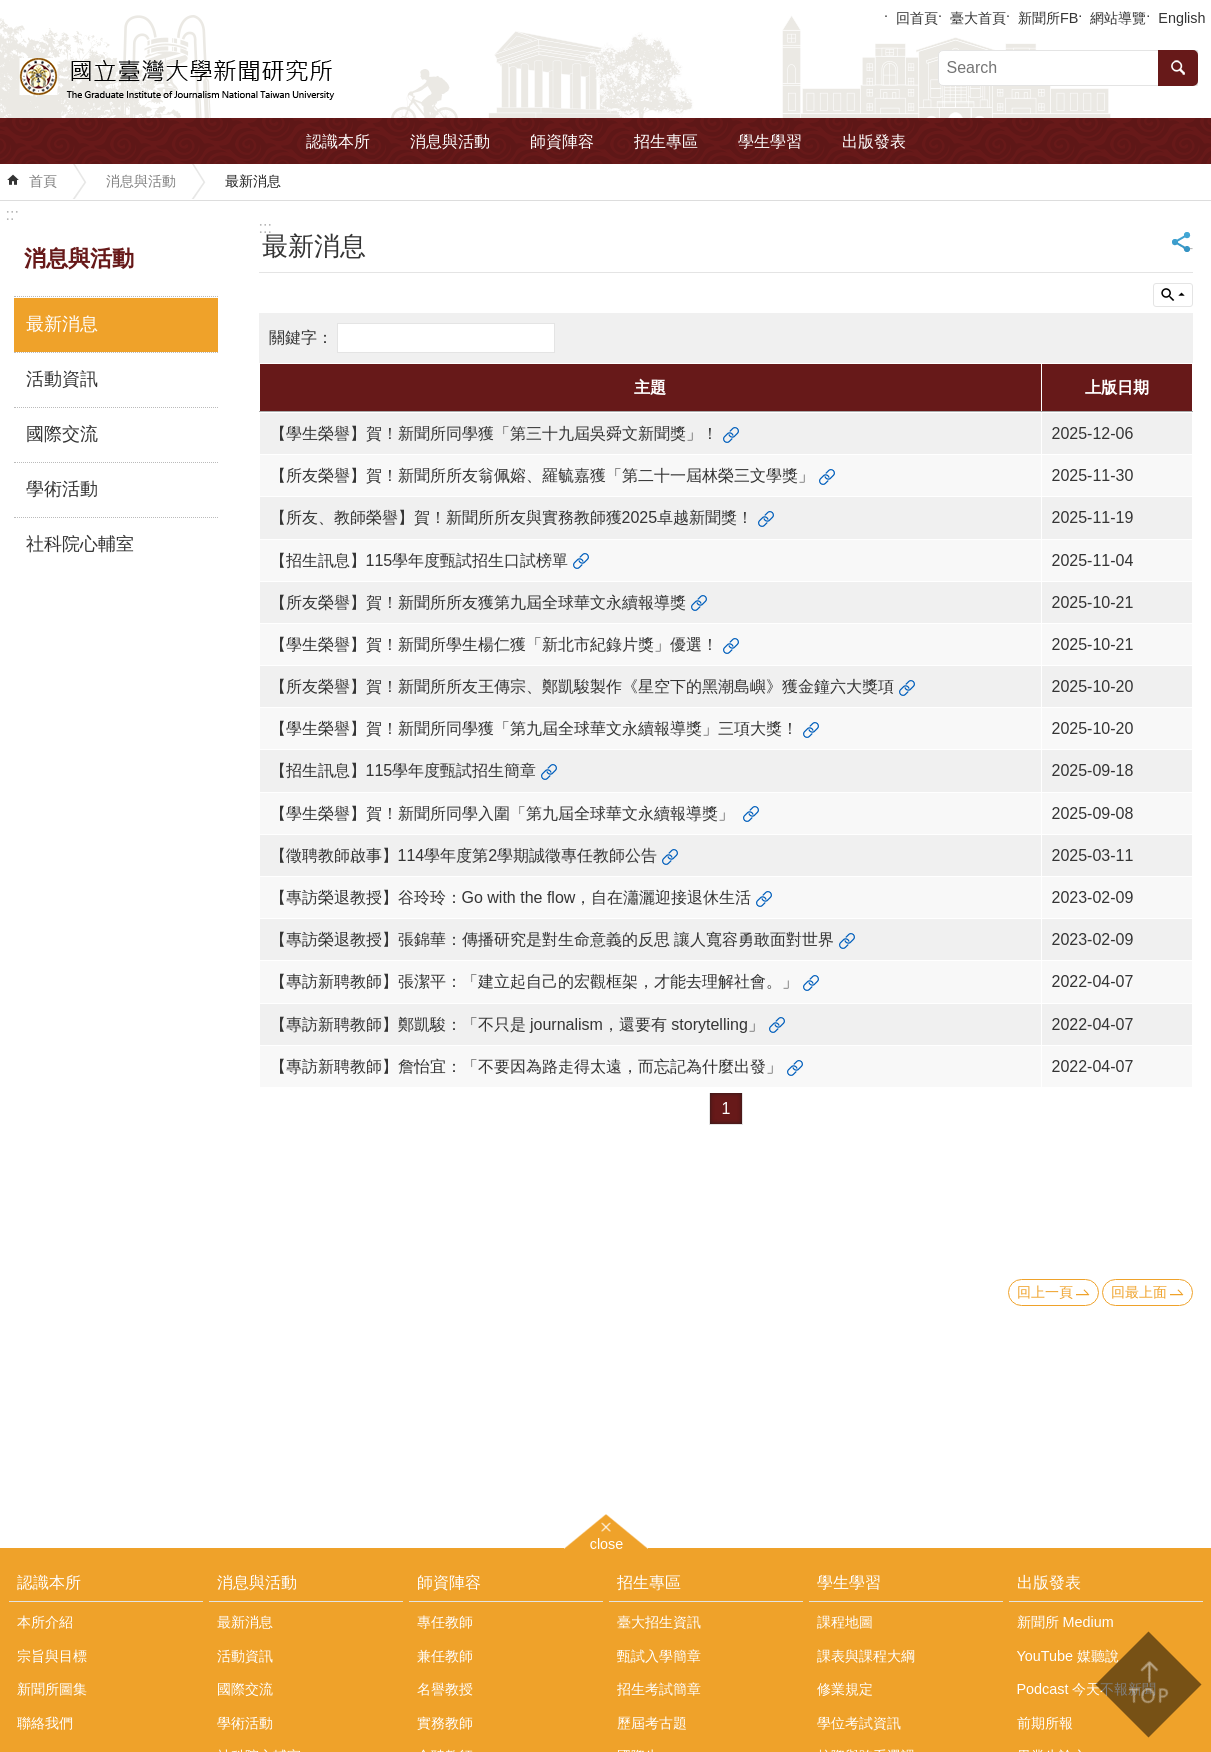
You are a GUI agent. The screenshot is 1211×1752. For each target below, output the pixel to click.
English (1181, 18)
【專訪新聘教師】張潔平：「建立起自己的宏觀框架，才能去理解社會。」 (534, 981)
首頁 (43, 181)
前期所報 (1045, 1723)
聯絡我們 (45, 1723)
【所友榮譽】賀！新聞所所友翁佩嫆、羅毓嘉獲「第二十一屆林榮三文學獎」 (542, 475)
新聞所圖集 (52, 1689)
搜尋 (1178, 68)
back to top (1147, 1684)
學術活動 (62, 489)
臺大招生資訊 (659, 1622)
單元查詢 (1173, 295)
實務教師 (445, 1723)
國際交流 (62, 434)
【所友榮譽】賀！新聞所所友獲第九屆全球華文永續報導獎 (478, 602)
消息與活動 (450, 141)
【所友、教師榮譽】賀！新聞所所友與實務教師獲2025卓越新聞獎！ (512, 517)
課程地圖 (845, 1622)
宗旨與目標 (52, 1656)
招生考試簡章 (659, 1689)
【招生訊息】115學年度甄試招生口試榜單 (419, 560)
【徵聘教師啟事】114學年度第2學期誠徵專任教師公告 (464, 855)
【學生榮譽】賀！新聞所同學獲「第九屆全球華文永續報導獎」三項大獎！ (534, 728)
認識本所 (338, 141)
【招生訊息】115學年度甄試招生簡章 (403, 770)
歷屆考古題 (652, 1723)
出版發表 (874, 141)
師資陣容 (562, 141)
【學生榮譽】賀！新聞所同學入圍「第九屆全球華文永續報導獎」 (504, 813)
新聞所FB (1048, 18)
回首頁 (917, 18)
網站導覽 (1118, 18)
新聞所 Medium (1065, 1622)
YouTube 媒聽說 (1068, 1656)
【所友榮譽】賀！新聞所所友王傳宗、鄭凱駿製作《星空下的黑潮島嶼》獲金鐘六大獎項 (582, 686)
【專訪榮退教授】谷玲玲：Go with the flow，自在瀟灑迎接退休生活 (511, 897)
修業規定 (845, 1689)
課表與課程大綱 (866, 1656)
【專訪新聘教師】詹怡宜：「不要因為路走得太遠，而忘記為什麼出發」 (526, 1066)
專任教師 (445, 1622)
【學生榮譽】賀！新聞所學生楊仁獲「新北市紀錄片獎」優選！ (494, 644)
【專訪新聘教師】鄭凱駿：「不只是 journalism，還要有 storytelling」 (517, 1024)
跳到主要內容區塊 (10, 10)
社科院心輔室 (80, 544)
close (607, 1541)
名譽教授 (445, 1689)
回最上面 (1139, 1292)
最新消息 (253, 181)
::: (12, 214)
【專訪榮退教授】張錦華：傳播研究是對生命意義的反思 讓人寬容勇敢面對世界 (552, 939)
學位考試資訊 (859, 1723)
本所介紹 (45, 1622)
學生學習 (770, 141)
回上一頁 (1045, 1292)
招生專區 (666, 141)
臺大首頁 (978, 18)
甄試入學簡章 (659, 1656)
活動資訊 (62, 379)
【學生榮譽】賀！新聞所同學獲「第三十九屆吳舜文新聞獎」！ (494, 433)
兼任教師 (445, 1656)
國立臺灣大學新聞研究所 (178, 76)
